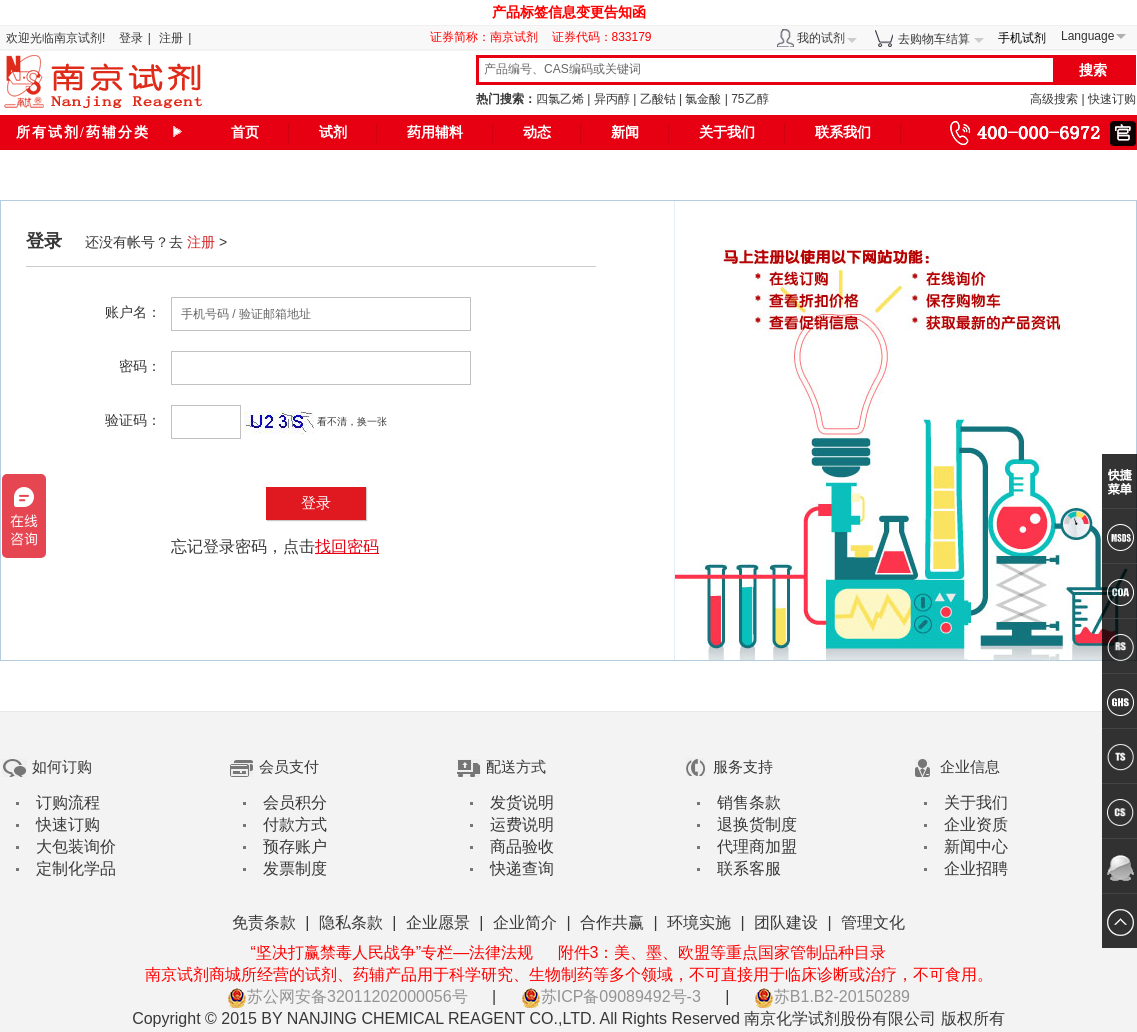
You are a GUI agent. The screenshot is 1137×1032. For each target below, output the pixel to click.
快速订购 (1112, 99)
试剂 (333, 132)
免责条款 (264, 922)
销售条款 (749, 802)
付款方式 (295, 824)
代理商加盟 (757, 846)
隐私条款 (351, 922)
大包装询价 (76, 846)
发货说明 (522, 802)
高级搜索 (1054, 99)
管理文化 (873, 922)
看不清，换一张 (352, 421)
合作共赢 (612, 922)
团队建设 (786, 922)
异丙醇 (612, 99)
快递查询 (522, 868)
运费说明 (522, 824)
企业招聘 (976, 868)
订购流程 (68, 802)
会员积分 (295, 802)
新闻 (625, 132)
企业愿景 (438, 922)
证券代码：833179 (602, 37)
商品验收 (522, 846)
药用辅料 (435, 132)
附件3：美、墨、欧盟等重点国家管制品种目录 (722, 952)
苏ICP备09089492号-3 (611, 996)
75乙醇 (749, 99)
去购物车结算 (934, 39)
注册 (171, 38)
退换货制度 (757, 824)
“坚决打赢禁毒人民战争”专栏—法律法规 (391, 952)
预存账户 (295, 846)
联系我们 (843, 132)
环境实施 (699, 922)
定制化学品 (76, 868)
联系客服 (749, 868)
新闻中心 (976, 846)
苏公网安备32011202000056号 (347, 996)
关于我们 (727, 132)
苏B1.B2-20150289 (832, 996)
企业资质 (976, 824)
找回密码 (347, 546)
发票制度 (295, 868)
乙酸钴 (658, 99)
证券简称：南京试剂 (489, 37)
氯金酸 (703, 99)
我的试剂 (821, 38)
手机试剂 (1022, 38)
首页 (245, 132)
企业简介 (525, 922)
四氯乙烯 (560, 99)
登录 (131, 38)
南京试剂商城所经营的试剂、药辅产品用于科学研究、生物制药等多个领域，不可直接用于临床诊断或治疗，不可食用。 (569, 974)
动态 (537, 132)
